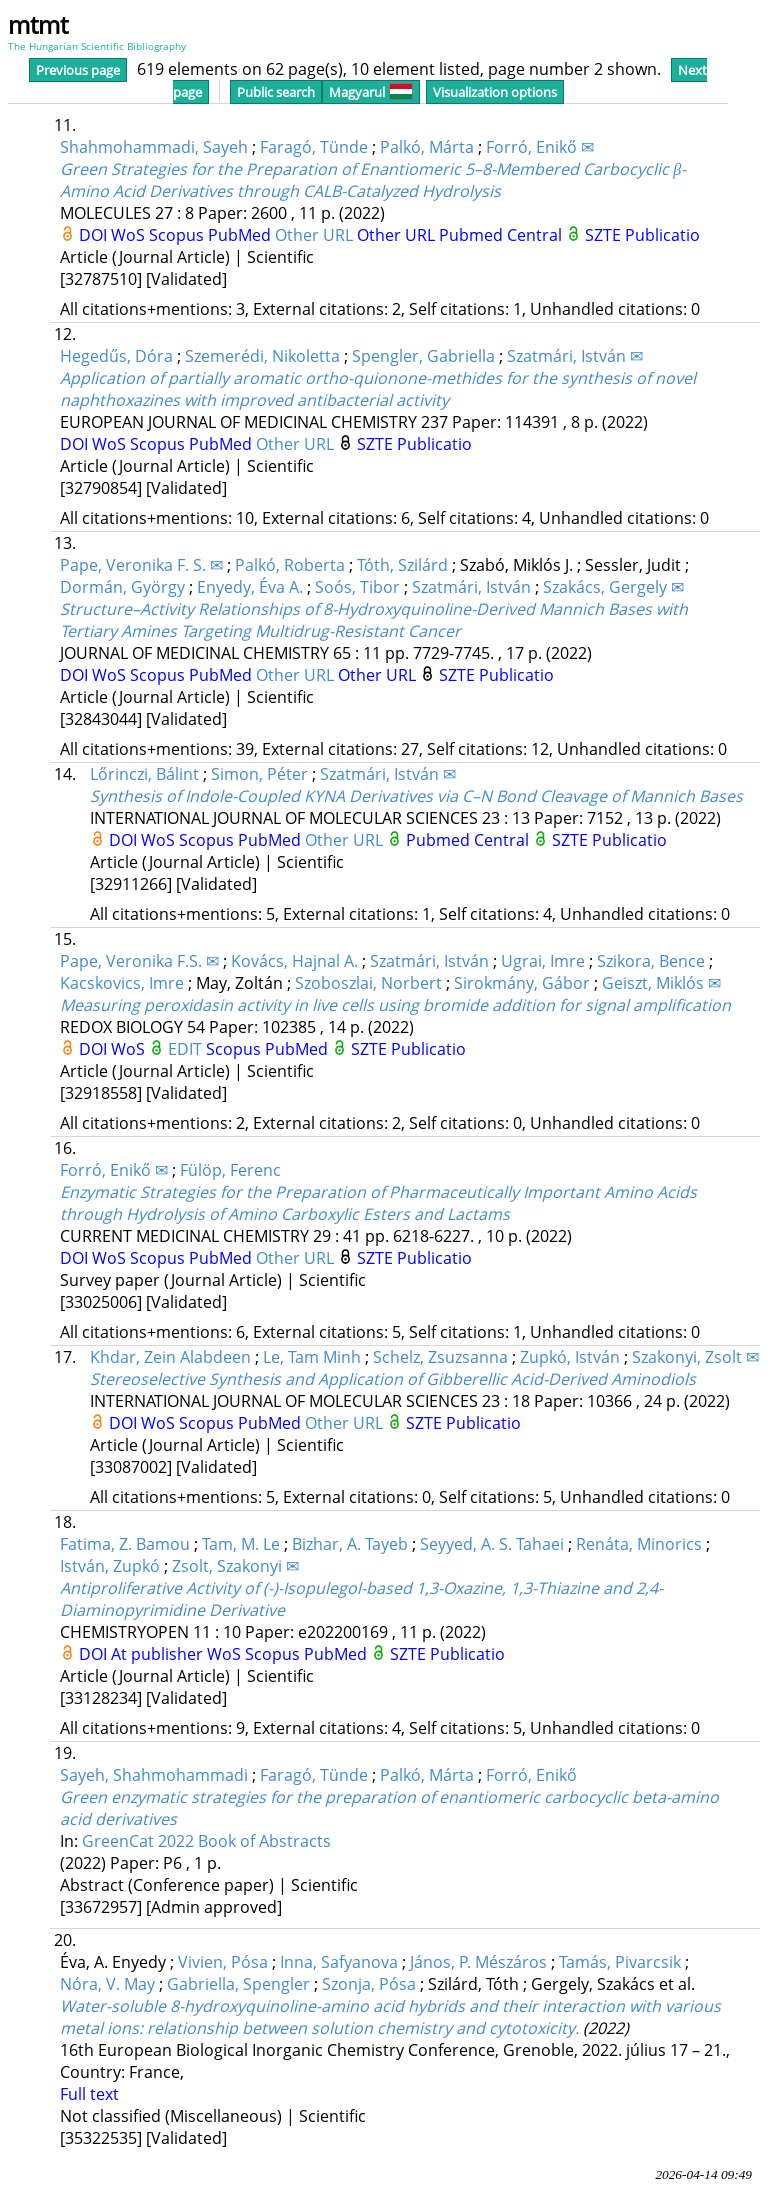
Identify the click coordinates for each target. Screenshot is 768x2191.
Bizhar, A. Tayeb (350, 1544)
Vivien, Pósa (223, 1962)
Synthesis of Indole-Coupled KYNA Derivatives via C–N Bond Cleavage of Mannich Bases (416, 796)
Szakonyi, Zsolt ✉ (695, 1357)
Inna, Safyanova (339, 1962)
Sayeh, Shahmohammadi (154, 1775)
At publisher (159, 1654)
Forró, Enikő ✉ (540, 147)
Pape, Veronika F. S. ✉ (141, 565)
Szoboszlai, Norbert (368, 983)
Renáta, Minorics (639, 1544)
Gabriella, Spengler (238, 1984)
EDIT (187, 1049)
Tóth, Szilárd (402, 565)
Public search (276, 92)
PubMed (241, 235)
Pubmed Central (502, 235)
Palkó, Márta (427, 147)
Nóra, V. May (107, 1984)
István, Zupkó (110, 1566)
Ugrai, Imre (543, 961)
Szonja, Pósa (369, 1984)
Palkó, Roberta (290, 565)
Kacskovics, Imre (122, 983)
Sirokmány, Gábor (522, 983)
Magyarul (371, 92)
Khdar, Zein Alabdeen (170, 1357)
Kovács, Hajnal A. (294, 961)
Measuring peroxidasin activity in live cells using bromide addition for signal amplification (395, 1005)
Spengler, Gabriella (423, 356)
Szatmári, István (471, 587)
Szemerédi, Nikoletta (262, 356)
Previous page (78, 70)
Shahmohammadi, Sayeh (154, 147)
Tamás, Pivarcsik (620, 1962)
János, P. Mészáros (478, 1962)
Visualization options (495, 92)
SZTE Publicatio (642, 235)
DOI (95, 235)
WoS (130, 235)
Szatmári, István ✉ (575, 356)
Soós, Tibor (357, 587)
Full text (89, 2094)
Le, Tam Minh (312, 1357)
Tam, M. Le (241, 1544)
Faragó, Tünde (314, 147)
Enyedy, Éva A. (250, 587)
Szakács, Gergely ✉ (613, 587)
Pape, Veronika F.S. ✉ (139, 961)
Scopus (178, 235)
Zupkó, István (570, 1357)
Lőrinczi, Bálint (144, 774)
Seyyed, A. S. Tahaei (492, 1544)
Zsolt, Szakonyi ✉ (235, 1566)
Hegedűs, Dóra (116, 356)
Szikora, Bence (651, 961)
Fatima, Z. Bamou (125, 1544)
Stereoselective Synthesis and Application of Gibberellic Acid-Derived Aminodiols (393, 1379)
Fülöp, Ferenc (230, 1170)
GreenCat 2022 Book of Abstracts (206, 1841)
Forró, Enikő (531, 1775)
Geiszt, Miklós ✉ (661, 983)
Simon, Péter (259, 774)
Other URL (316, 235)
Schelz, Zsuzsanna (440, 1357)
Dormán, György (122, 587)
